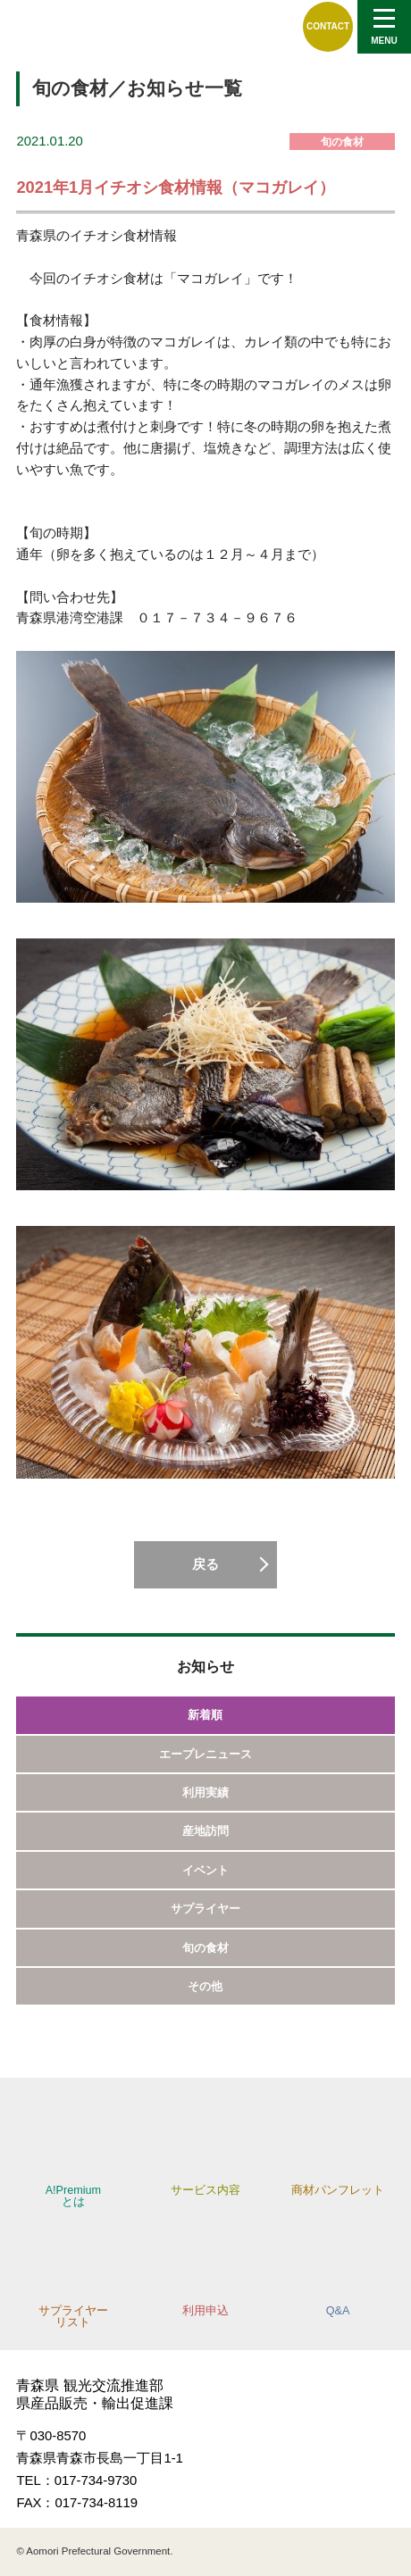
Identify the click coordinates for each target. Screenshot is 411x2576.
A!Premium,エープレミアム (83, 26)
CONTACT (327, 26)
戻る (205, 1564)
